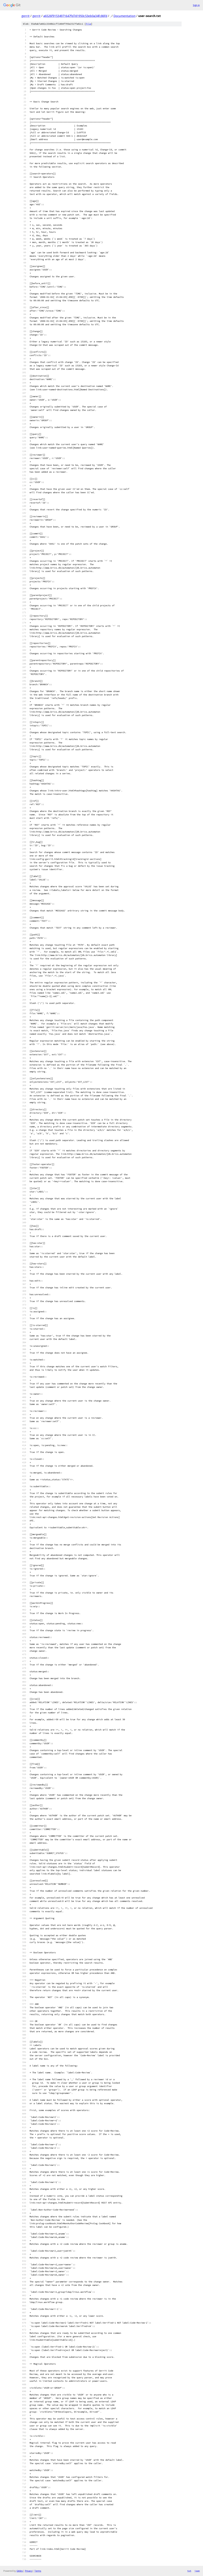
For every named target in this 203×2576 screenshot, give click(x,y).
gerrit (25, 16)
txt (189, 2570)
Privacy (28, 2570)
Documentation (124, 16)
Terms (37, 2570)
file (88, 24)
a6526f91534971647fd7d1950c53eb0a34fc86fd (75, 16)
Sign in (196, 5)
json (197, 2570)
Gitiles (20, 2570)
